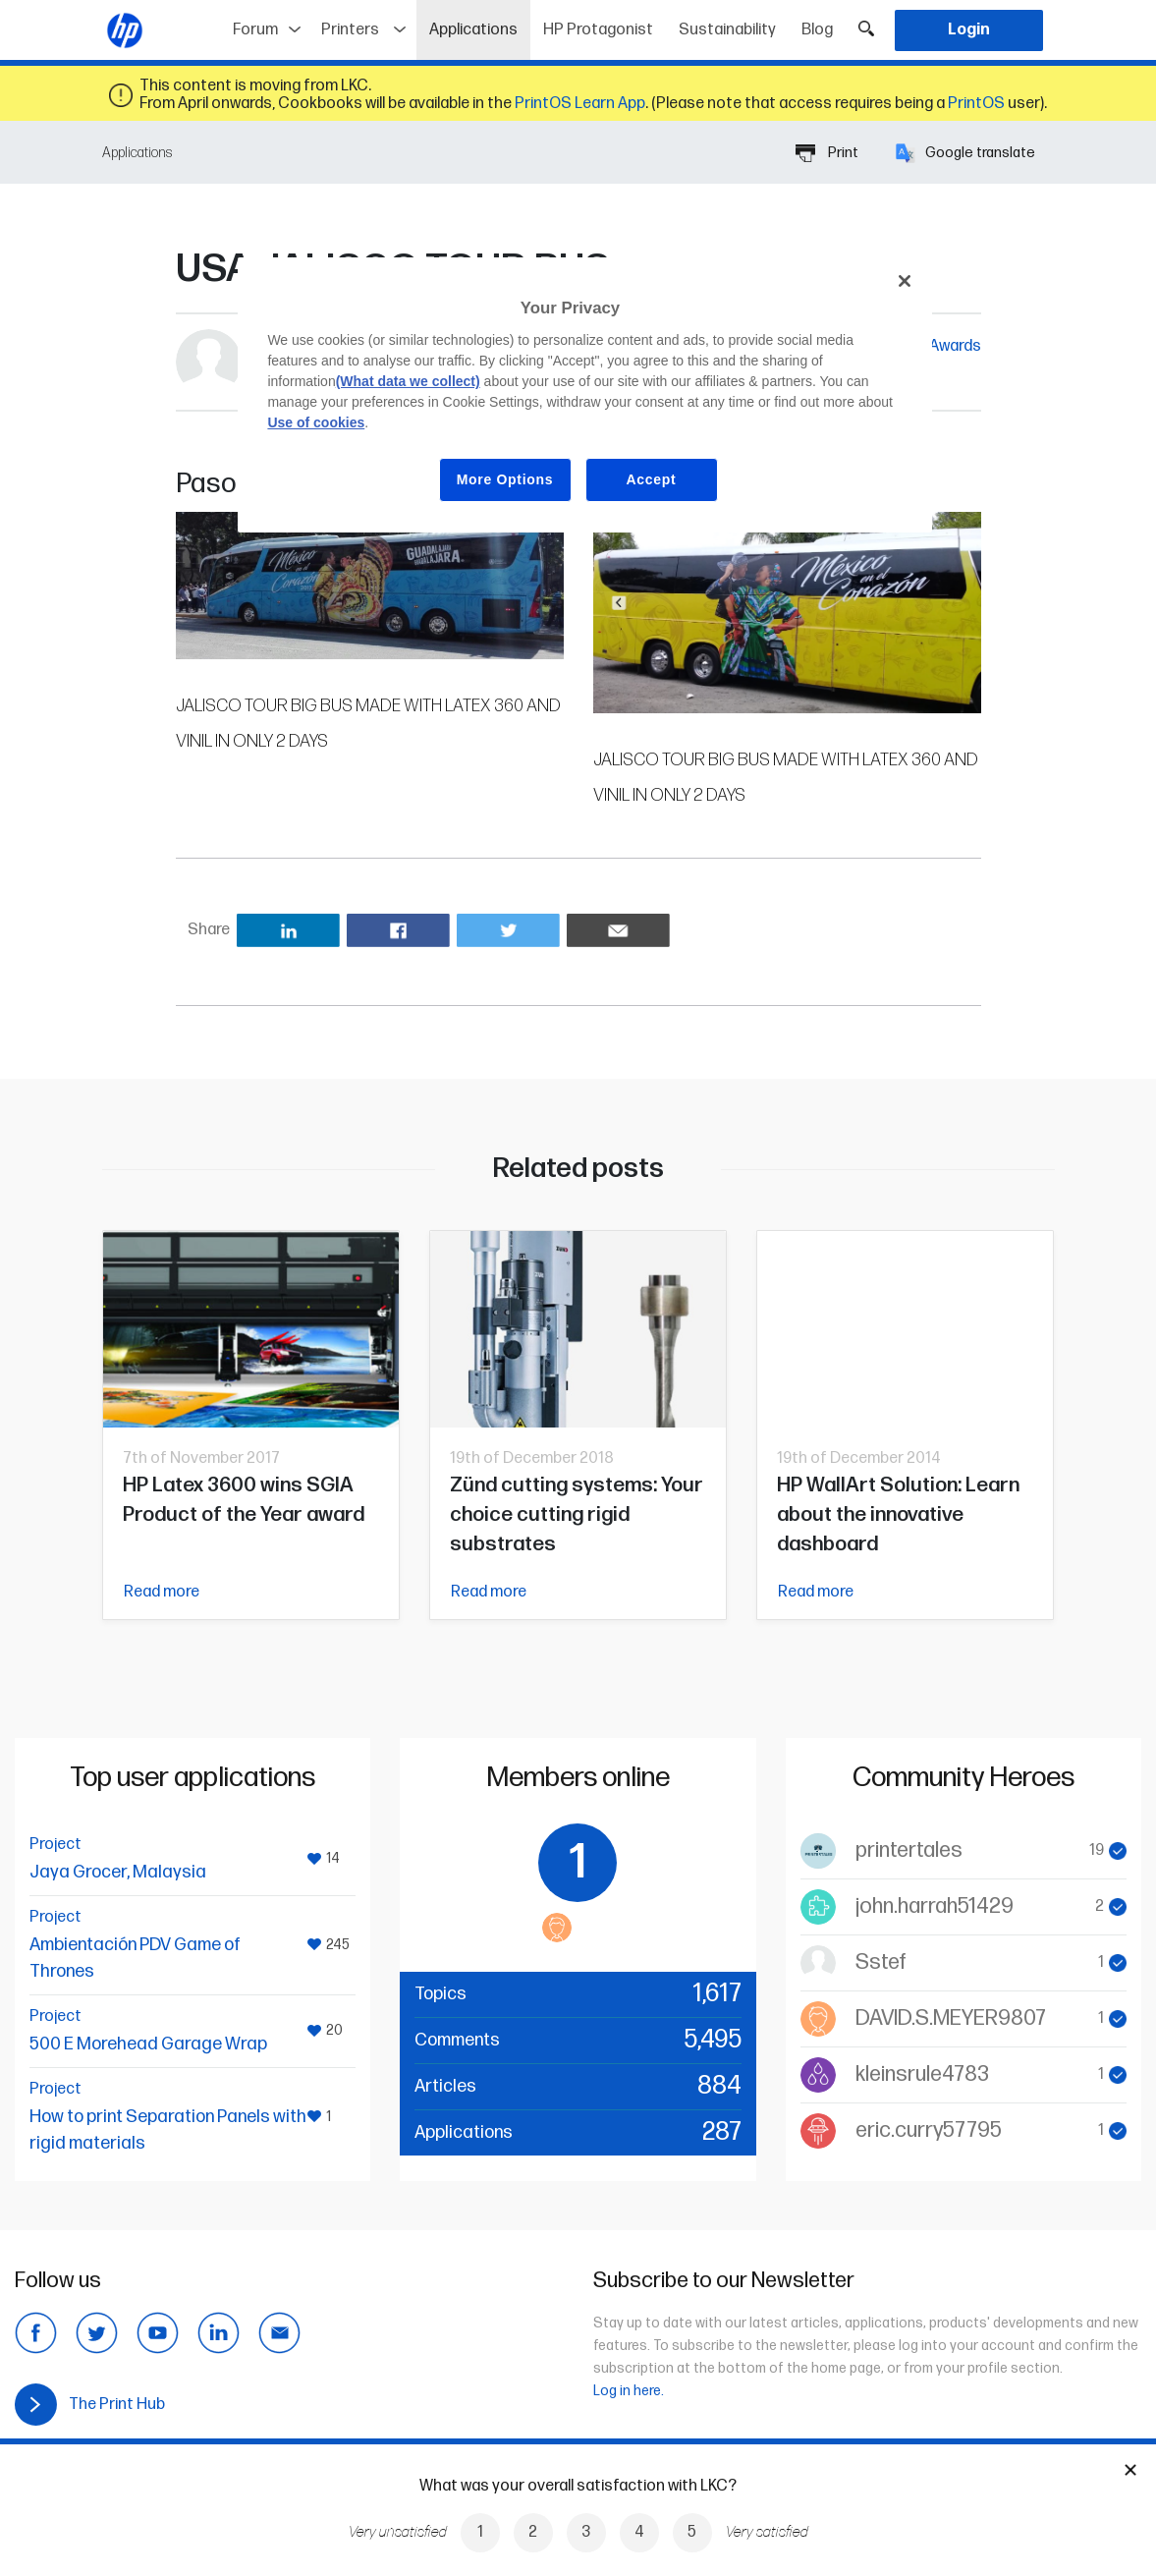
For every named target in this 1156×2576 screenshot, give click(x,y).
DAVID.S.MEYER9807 (950, 2018)
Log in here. (628, 2390)
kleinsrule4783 (922, 2074)
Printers (350, 30)
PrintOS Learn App (580, 103)
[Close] (904, 281)
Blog (817, 30)
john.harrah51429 (934, 1906)
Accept (652, 479)
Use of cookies (315, 422)
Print (827, 152)
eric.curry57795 (928, 2130)
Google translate (965, 152)
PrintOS (976, 103)
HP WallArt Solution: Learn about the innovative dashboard (898, 1514)
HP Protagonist (598, 30)
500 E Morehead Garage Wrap (148, 2044)
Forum (255, 30)
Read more (161, 1592)
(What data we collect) (408, 381)
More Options (505, 479)
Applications (479, 23)
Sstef (881, 1962)
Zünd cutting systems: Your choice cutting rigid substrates (576, 1514)
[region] (584, 394)
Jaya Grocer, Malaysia (117, 1872)
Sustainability (727, 30)
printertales (909, 1850)
